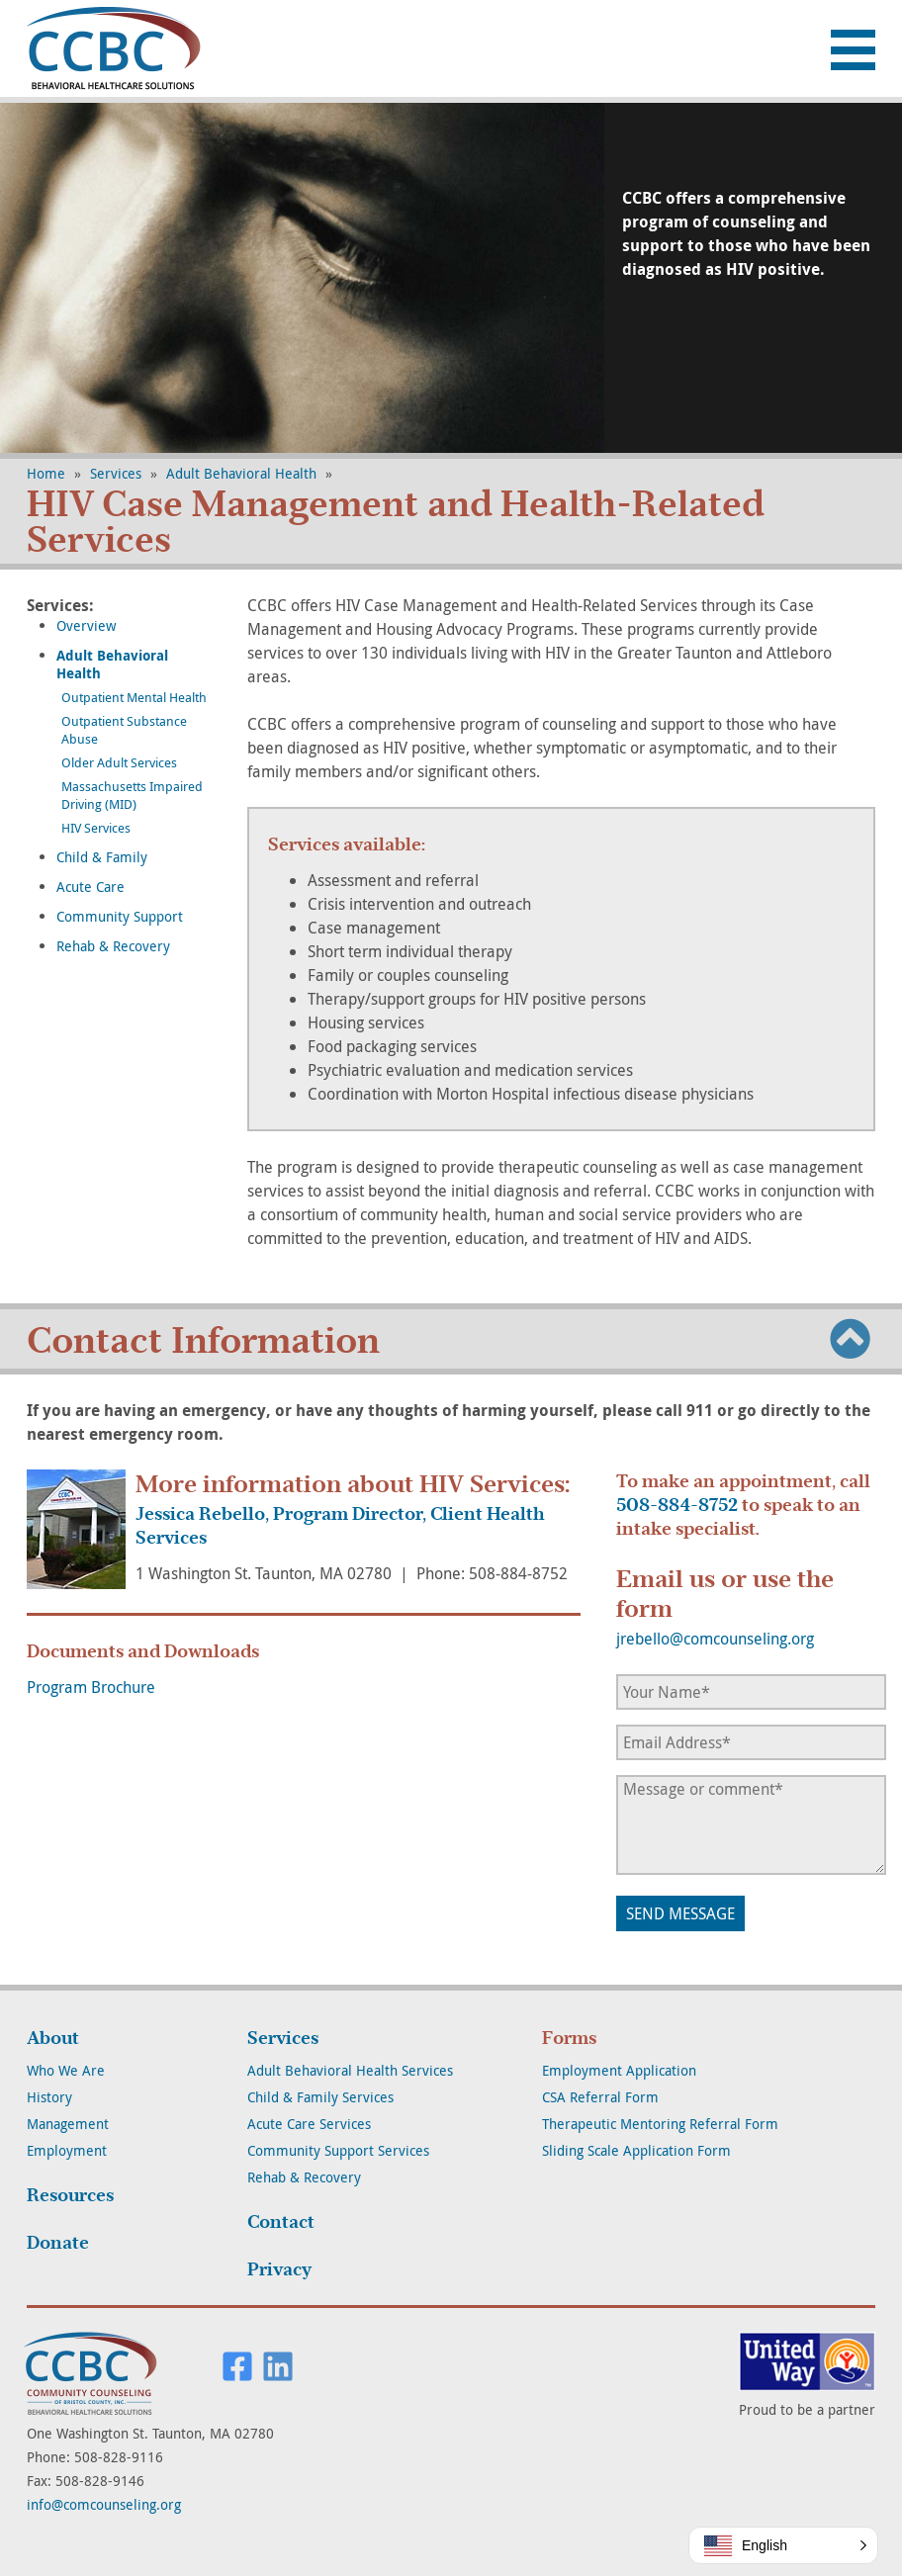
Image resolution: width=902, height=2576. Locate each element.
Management (68, 2123)
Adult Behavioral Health (241, 473)
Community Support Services (338, 2150)
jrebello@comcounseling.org (715, 1638)
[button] (783, 2545)
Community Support (119, 916)
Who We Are (66, 2070)
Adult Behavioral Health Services (350, 2070)
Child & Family (101, 856)
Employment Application (619, 2070)
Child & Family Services (320, 2096)
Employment (67, 2150)
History (49, 2096)
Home (46, 473)
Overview (86, 625)
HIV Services (96, 828)
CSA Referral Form (600, 2096)
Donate (58, 2243)
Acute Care (90, 886)
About (53, 2038)
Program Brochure (91, 1687)
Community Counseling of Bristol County (121, 48)
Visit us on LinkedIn (278, 2366)
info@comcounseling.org (104, 2504)
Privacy (279, 2269)
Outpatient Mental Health (134, 697)
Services (115, 473)
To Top (850, 1338)
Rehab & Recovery (113, 945)
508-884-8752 (677, 1505)
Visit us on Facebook (237, 2366)
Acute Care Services (309, 2123)
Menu (853, 50)
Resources (70, 2195)
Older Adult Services (119, 762)
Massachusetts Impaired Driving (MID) (132, 795)
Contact (281, 2222)
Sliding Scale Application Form (636, 2150)
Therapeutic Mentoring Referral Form (660, 2123)
